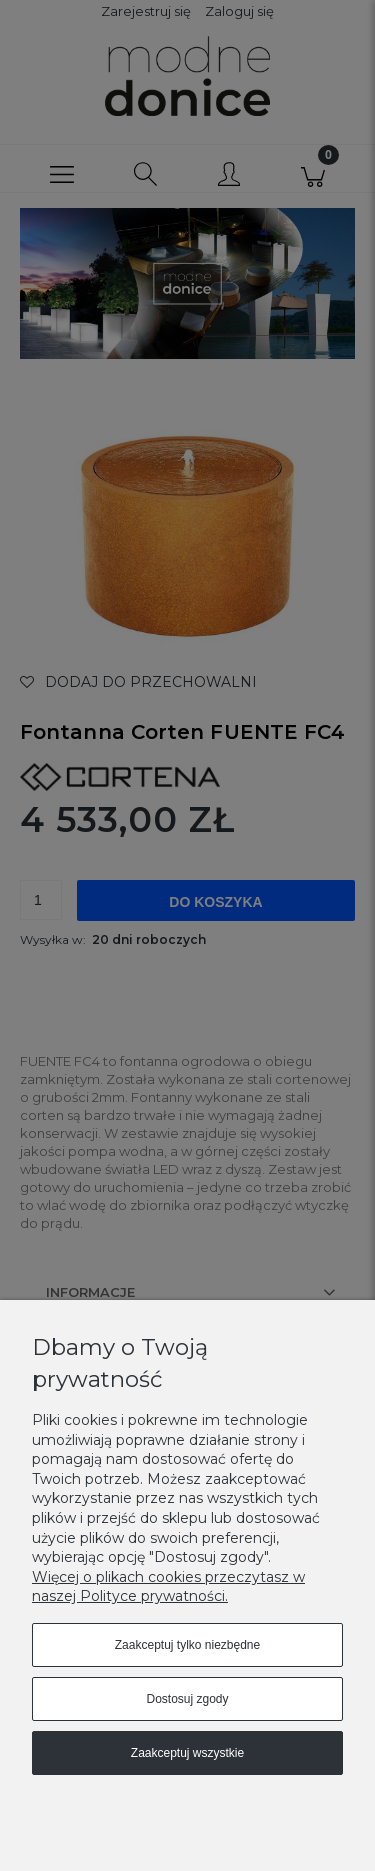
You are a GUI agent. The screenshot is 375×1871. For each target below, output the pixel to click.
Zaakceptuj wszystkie (187, 1753)
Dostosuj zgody (187, 1699)
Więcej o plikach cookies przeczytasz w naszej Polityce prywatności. (168, 1587)
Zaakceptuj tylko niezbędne (187, 1645)
